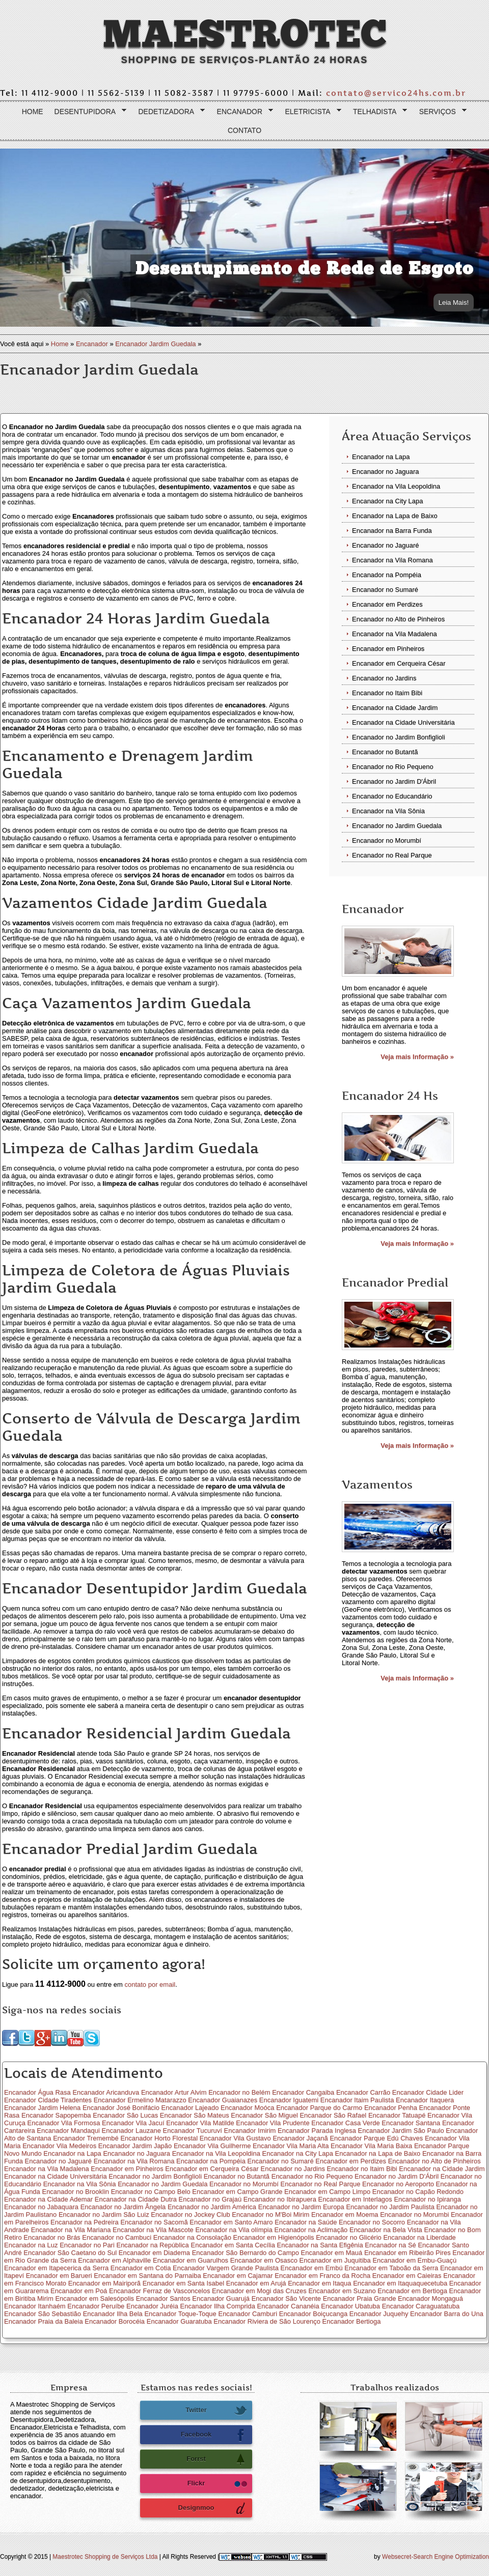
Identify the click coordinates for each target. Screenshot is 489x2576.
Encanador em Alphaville (114, 2260)
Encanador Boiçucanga (313, 2313)
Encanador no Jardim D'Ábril (394, 781)
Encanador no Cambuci (116, 2237)
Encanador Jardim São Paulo (401, 2130)
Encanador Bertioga (351, 2321)
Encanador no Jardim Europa (301, 2207)
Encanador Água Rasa (37, 2092)
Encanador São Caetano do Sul (70, 2252)
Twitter (216, 2410)
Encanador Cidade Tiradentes (48, 2100)
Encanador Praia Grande (359, 2298)
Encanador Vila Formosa (64, 2123)
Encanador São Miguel (264, 2115)
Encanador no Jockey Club (190, 2214)
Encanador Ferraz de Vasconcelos (159, 2291)
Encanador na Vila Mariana (71, 2230)
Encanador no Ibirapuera (279, 2199)
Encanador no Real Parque (392, 855)
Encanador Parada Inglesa (317, 2130)
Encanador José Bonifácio (121, 2107)
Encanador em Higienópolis (273, 2237)
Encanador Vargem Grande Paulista (226, 2268)
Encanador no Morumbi (414, 2214)
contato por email (149, 1984)
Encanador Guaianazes (222, 2100)
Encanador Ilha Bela (113, 2313)
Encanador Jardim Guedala (155, 344)
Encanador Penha (390, 2107)
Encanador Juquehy (379, 2313)
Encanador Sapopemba (56, 2115)
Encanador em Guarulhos (190, 2260)
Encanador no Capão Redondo (418, 2191)
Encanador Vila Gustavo (235, 2138)
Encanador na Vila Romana (392, 560)
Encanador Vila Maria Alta (291, 2146)
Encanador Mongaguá (430, 2298)
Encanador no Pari (87, 2245)
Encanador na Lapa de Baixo (395, 516)
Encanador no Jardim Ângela (123, 2207)
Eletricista (310, 111)
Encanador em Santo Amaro (231, 2222)
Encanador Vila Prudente (272, 2123)
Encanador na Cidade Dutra (136, 2199)
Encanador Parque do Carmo (319, 2107)
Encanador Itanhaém (35, 2306)
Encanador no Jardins (384, 678)
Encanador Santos (163, 2298)
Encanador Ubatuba (350, 2306)
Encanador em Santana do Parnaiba (147, 2275)
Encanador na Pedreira (84, 2222)
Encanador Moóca (248, 2107)
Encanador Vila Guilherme (212, 2146)
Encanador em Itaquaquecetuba (400, 2283)
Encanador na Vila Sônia (388, 811)
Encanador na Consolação (192, 2237)
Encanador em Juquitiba (335, 2260)
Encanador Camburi (247, 2313)
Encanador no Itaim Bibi (387, 693)
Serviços (441, 111)
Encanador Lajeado (190, 2107)
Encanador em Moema (344, 2214)
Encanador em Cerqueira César (399, 663)
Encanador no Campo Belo (151, 2191)
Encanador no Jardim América (212, 2207)
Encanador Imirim (250, 2130)
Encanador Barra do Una (446, 2313)
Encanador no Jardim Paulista (390, 2207)
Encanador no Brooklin (75, 2191)
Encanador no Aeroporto (398, 2184)
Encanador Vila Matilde (200, 2123)
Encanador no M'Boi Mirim (270, 2214)
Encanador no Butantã (385, 752)
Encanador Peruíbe (95, 2306)
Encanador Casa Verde (345, 2123)
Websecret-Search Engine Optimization (435, 2556)
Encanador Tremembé (86, 2138)
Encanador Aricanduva (105, 2092)
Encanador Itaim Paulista (357, 2100)
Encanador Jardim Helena (42, 2107)
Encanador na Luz (31, 2245)
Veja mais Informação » (417, 1057)
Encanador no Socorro (372, 2222)
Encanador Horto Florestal (159, 2138)
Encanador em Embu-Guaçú (414, 2260)
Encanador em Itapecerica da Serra (56, 2268)
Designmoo (212, 2508)
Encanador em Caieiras (407, 2275)
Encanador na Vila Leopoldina (396, 486)
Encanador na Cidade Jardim (395, 707)
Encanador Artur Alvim (174, 2092)
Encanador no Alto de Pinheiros (398, 619)
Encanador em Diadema (154, 2252)
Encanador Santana (411, 2123)
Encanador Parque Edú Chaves (376, 2138)
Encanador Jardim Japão (135, 2146)
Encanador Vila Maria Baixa (371, 2146)
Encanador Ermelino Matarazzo (140, 2100)
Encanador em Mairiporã (104, 2283)
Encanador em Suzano (341, 2291)
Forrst (216, 2459)
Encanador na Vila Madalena (394, 634)
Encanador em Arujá (256, 2283)
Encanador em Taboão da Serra (391, 2268)
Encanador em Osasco (263, 2260)
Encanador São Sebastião (42, 2313)
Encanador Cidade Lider (428, 2092)
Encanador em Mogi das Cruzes (259, 2291)
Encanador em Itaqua (319, 2283)
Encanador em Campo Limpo (327, 2191)
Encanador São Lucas (125, 2115)
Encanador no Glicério (349, 2237)
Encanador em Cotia (141, 2268)
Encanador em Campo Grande (237, 2191)
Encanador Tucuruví (192, 2130)
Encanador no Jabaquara (41, 2207)
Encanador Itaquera (425, 2100)
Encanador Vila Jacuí (133, 2123)
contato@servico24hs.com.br (396, 93)
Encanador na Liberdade (419, 2237)
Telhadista (377, 111)
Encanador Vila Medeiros (59, 2146)
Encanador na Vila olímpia (234, 2230)
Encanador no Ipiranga (427, 2199)
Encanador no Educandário (392, 796)
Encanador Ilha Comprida (217, 2306)
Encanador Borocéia (115, 2321)
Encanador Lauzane (131, 2130)
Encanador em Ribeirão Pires (407, 2252)
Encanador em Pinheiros (388, 648)
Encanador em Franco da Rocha (322, 2275)
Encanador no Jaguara (385, 471)
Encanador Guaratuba (179, 2321)
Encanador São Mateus (194, 2115)
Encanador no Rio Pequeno (392, 766)
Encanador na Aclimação (311, 2230)
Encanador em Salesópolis (94, 2298)
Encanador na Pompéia (386, 575)
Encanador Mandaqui (68, 2130)
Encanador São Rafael (333, 2115)
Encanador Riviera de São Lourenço (266, 2321)
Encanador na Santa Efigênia (320, 2245)
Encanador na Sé (390, 2245)
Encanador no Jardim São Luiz (104, 2214)
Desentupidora (88, 111)
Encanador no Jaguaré (385, 545)
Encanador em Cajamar (238, 2275)
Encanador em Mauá (332, 2252)
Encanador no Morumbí (386, 840)
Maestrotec (245, 35)
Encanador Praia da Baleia (43, 2321)
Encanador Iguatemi (288, 2100)
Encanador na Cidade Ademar (48, 2199)
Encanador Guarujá (221, 2298)
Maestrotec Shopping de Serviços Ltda (104, 2556)
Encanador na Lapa (381, 457)
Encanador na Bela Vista (385, 2230)
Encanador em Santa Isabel (183, 2283)
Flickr (217, 2484)
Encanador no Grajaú (210, 2199)
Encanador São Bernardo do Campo (245, 2252)
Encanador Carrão (363, 2092)
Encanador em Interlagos (355, 2199)
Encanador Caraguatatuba (421, 2306)
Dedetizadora (169, 111)
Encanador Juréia (152, 2306)
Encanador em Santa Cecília (233, 2245)
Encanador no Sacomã (153, 2222)
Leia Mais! (454, 302)
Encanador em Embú (312, 2268)
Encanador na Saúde (306, 2222)
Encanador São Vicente (286, 2298)
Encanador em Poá (78, 2291)
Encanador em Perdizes (387, 604)
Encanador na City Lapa (387, 501)
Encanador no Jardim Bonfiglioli (398, 737)
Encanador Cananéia (288, 2306)
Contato (244, 130)
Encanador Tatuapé (397, 2115)
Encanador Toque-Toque (180, 2313)
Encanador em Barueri (59, 2275)
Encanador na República (152, 2245)
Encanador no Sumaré (385, 589)
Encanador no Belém (239, 2092)
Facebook (214, 2435)
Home (32, 111)
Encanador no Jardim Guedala (397, 825)
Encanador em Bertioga (412, 2291)
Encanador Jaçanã (300, 2138)
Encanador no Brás (51, 2237)
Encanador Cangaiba (303, 2092)
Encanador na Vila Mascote (153, 2230)
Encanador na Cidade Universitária (403, 722)
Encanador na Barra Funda (392, 530)
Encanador (242, 111)
